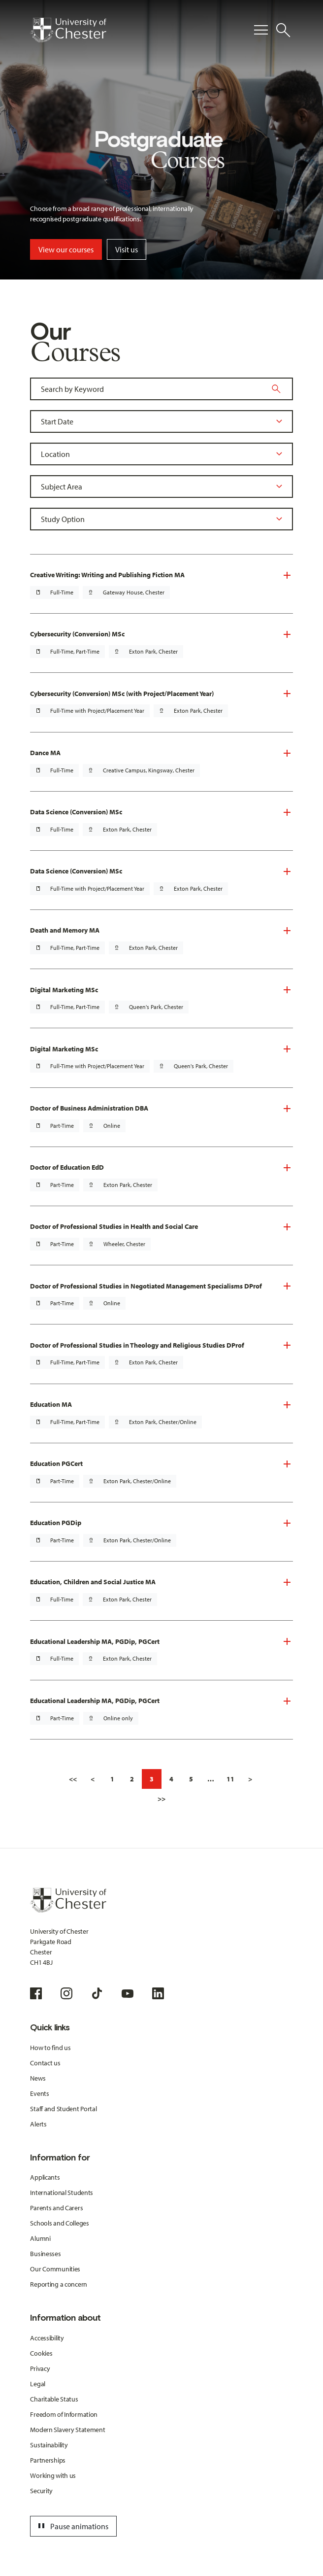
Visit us (126, 249)
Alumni (40, 2238)
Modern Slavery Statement (67, 2429)
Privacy (40, 2368)
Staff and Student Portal (63, 2108)
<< (73, 1779)
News (37, 2078)
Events (39, 2093)
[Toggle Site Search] (283, 30)
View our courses (66, 249)
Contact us (45, 2062)
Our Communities (55, 2268)
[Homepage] (68, 30)
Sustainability (48, 2444)
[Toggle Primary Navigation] (261, 30)
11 (230, 1779)
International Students (61, 2192)
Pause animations (71, 2526)
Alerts (38, 2124)
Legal (37, 2383)
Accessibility (47, 2337)
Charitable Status (54, 2399)
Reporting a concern (58, 2284)
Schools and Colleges (59, 2223)
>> (161, 1798)
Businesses (45, 2253)
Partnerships (47, 2460)
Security (41, 2490)
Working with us (53, 2475)
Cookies (41, 2353)
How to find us (50, 2047)
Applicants (45, 2177)
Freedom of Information (63, 2414)
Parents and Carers (56, 2207)
